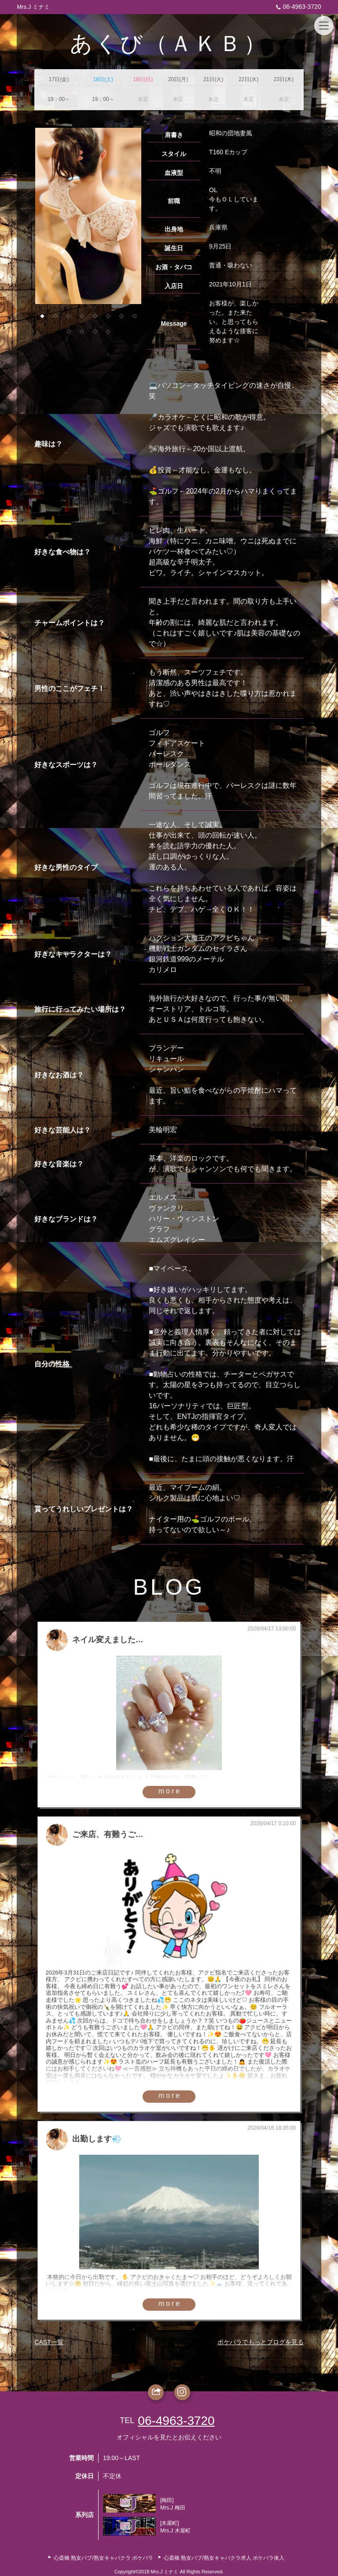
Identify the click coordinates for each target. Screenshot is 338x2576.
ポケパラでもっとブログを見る (260, 2342)
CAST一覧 (48, 2342)
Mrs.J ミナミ (33, 7)
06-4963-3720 (297, 6)
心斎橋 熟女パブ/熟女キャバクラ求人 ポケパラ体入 (224, 2558)
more (169, 1791)
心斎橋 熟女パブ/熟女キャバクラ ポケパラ (103, 2558)
